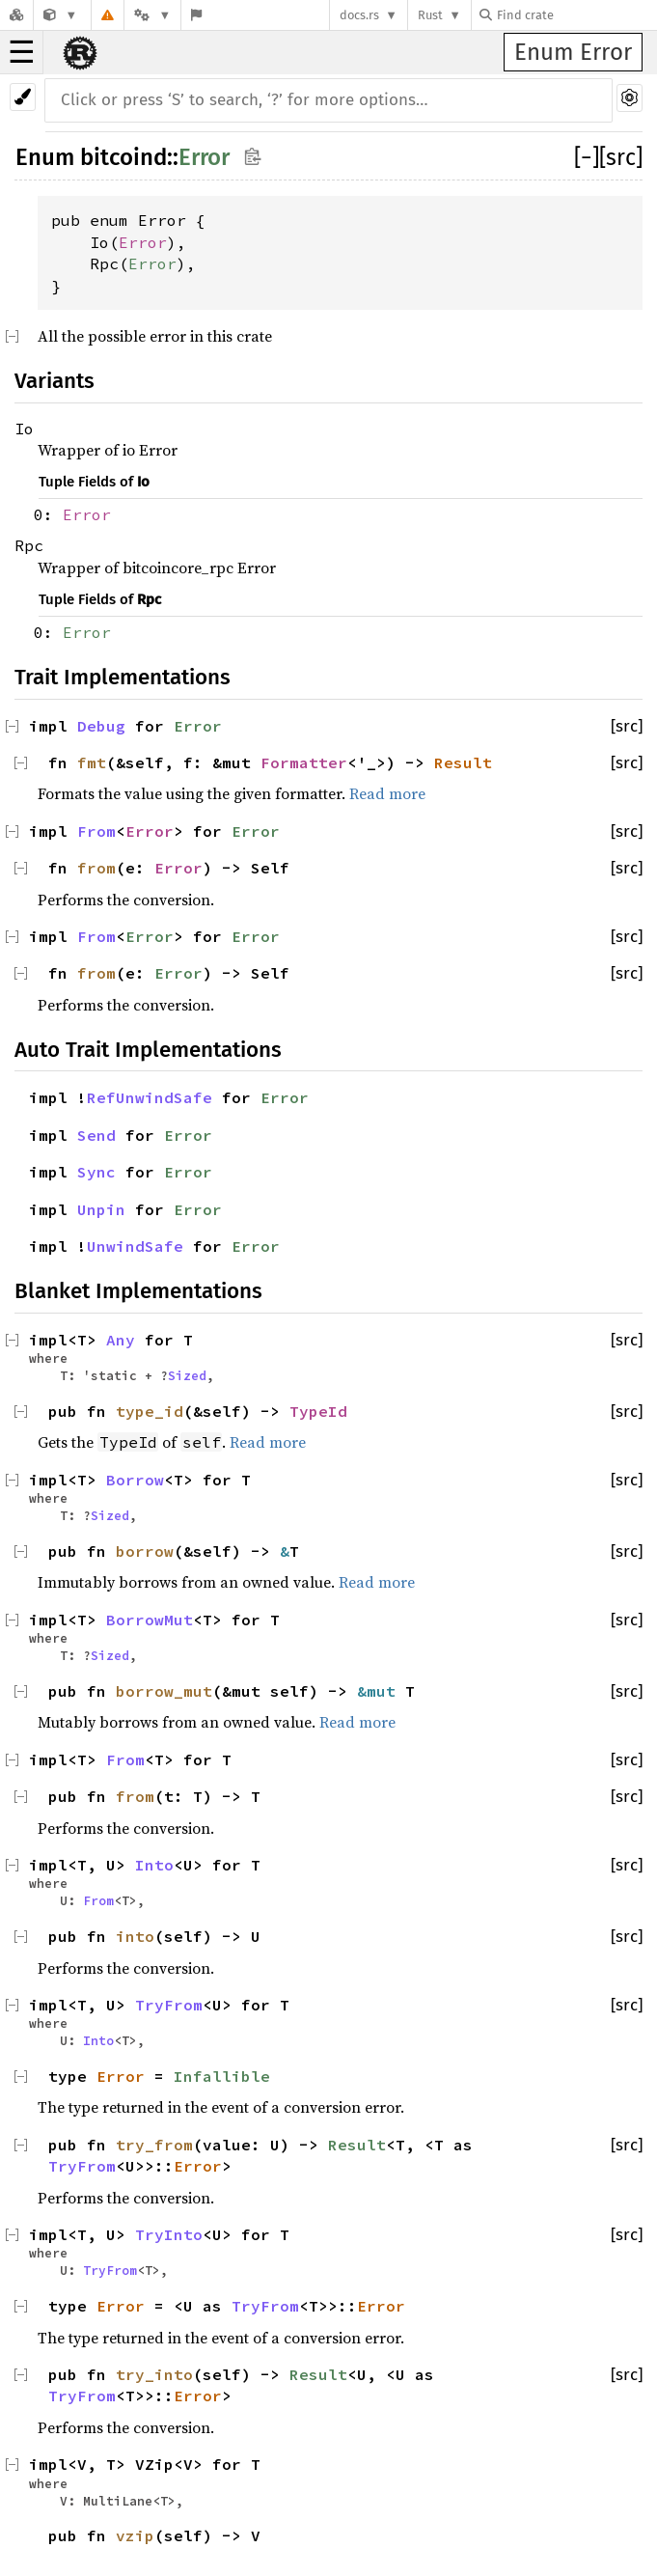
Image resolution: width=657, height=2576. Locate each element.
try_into (154, 2374)
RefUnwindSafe (149, 1097)
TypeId (318, 1411)
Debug (101, 725)
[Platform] (152, 15)
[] (586, 157)
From (96, 831)
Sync (96, 1171)
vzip (135, 2535)
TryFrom (169, 2004)
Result (463, 762)
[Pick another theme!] (23, 97)
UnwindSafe (135, 1246)
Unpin (101, 1209)
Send (96, 1135)
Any (120, 1339)
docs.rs (359, 15)
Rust (430, 15)
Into (154, 1864)
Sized (187, 1375)
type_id (149, 1411)
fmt (91, 762)
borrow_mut (164, 1691)
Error (204, 157)
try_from (154, 2144)
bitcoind (123, 157)
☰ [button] (22, 52)
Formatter (303, 762)
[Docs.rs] (16, 15)
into (135, 1936)
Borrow (135, 1479)
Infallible (222, 2076)
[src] (621, 157)
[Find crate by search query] (576, 15)
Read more (387, 793)
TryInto (169, 2234)
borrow (145, 1551)
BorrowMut (149, 1619)
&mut (381, 1691)
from (96, 867)
